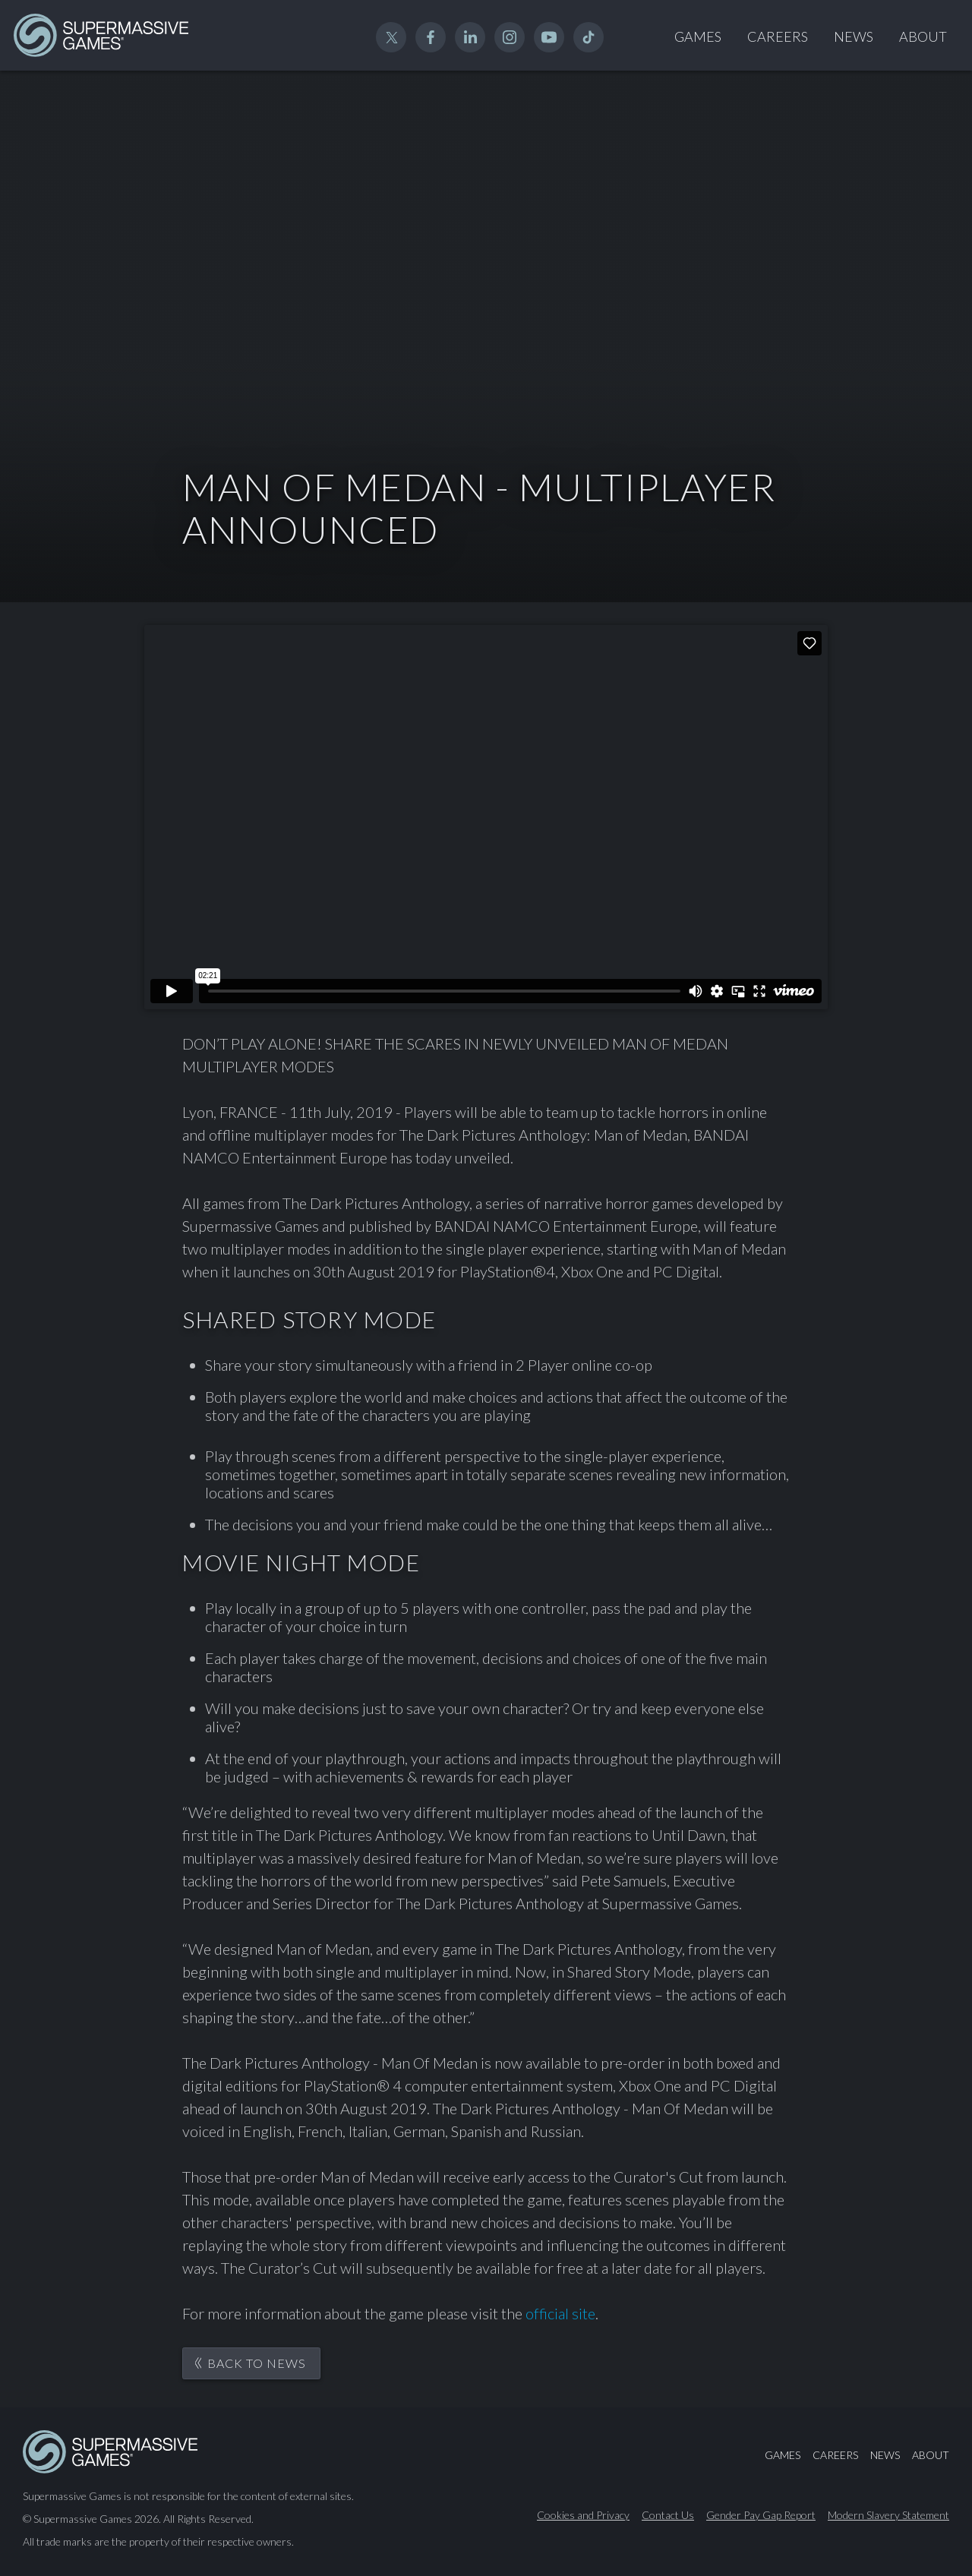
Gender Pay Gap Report (761, 2515)
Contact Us (668, 2515)
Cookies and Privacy (583, 2515)
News (853, 36)
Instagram (509, 37)
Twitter (391, 37)
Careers (777, 36)
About (923, 36)
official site (560, 2313)
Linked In (470, 37)
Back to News (256, 2363)
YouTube (549, 37)
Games (697, 36)
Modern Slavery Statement (888, 2515)
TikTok (588, 37)
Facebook (430, 37)
